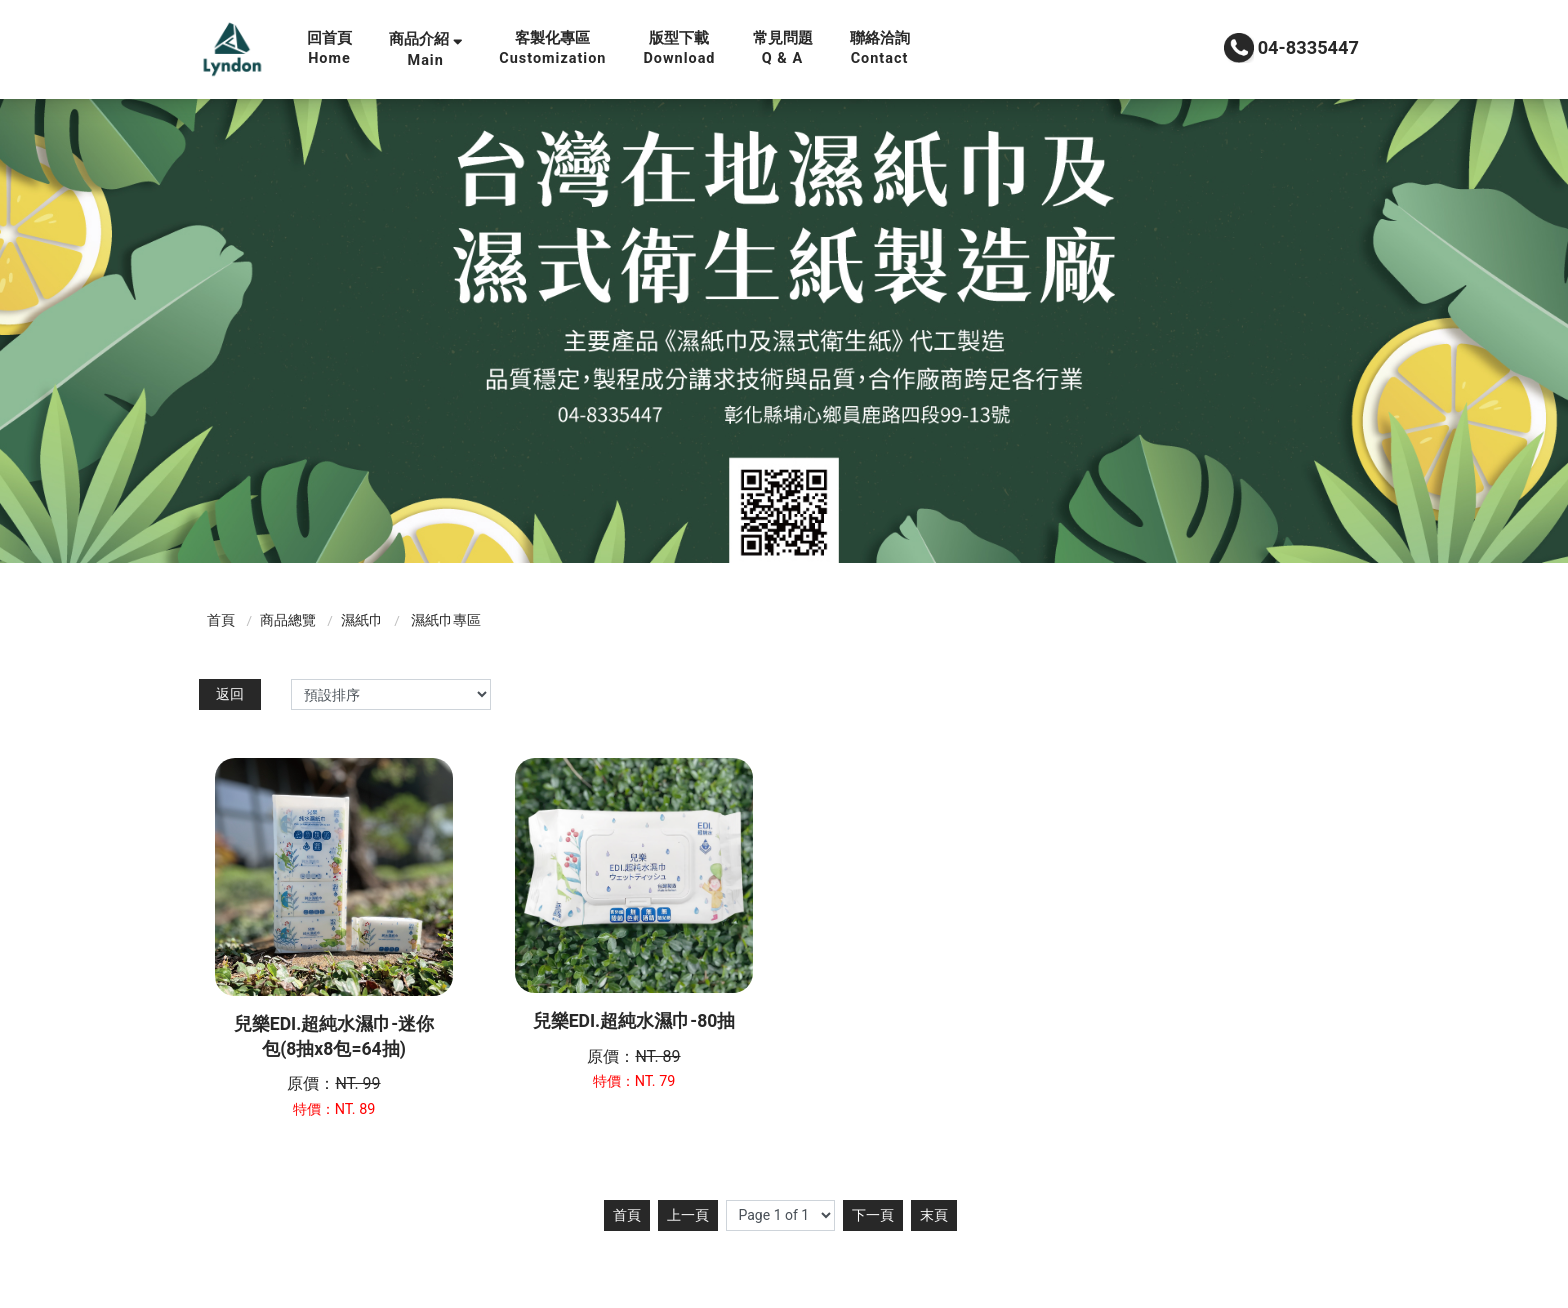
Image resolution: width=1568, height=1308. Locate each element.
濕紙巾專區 (446, 620)
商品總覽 (288, 620)
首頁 (221, 620)
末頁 (934, 1215)
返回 (230, 694)
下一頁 (873, 1215)
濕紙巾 (362, 620)
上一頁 (688, 1215)
